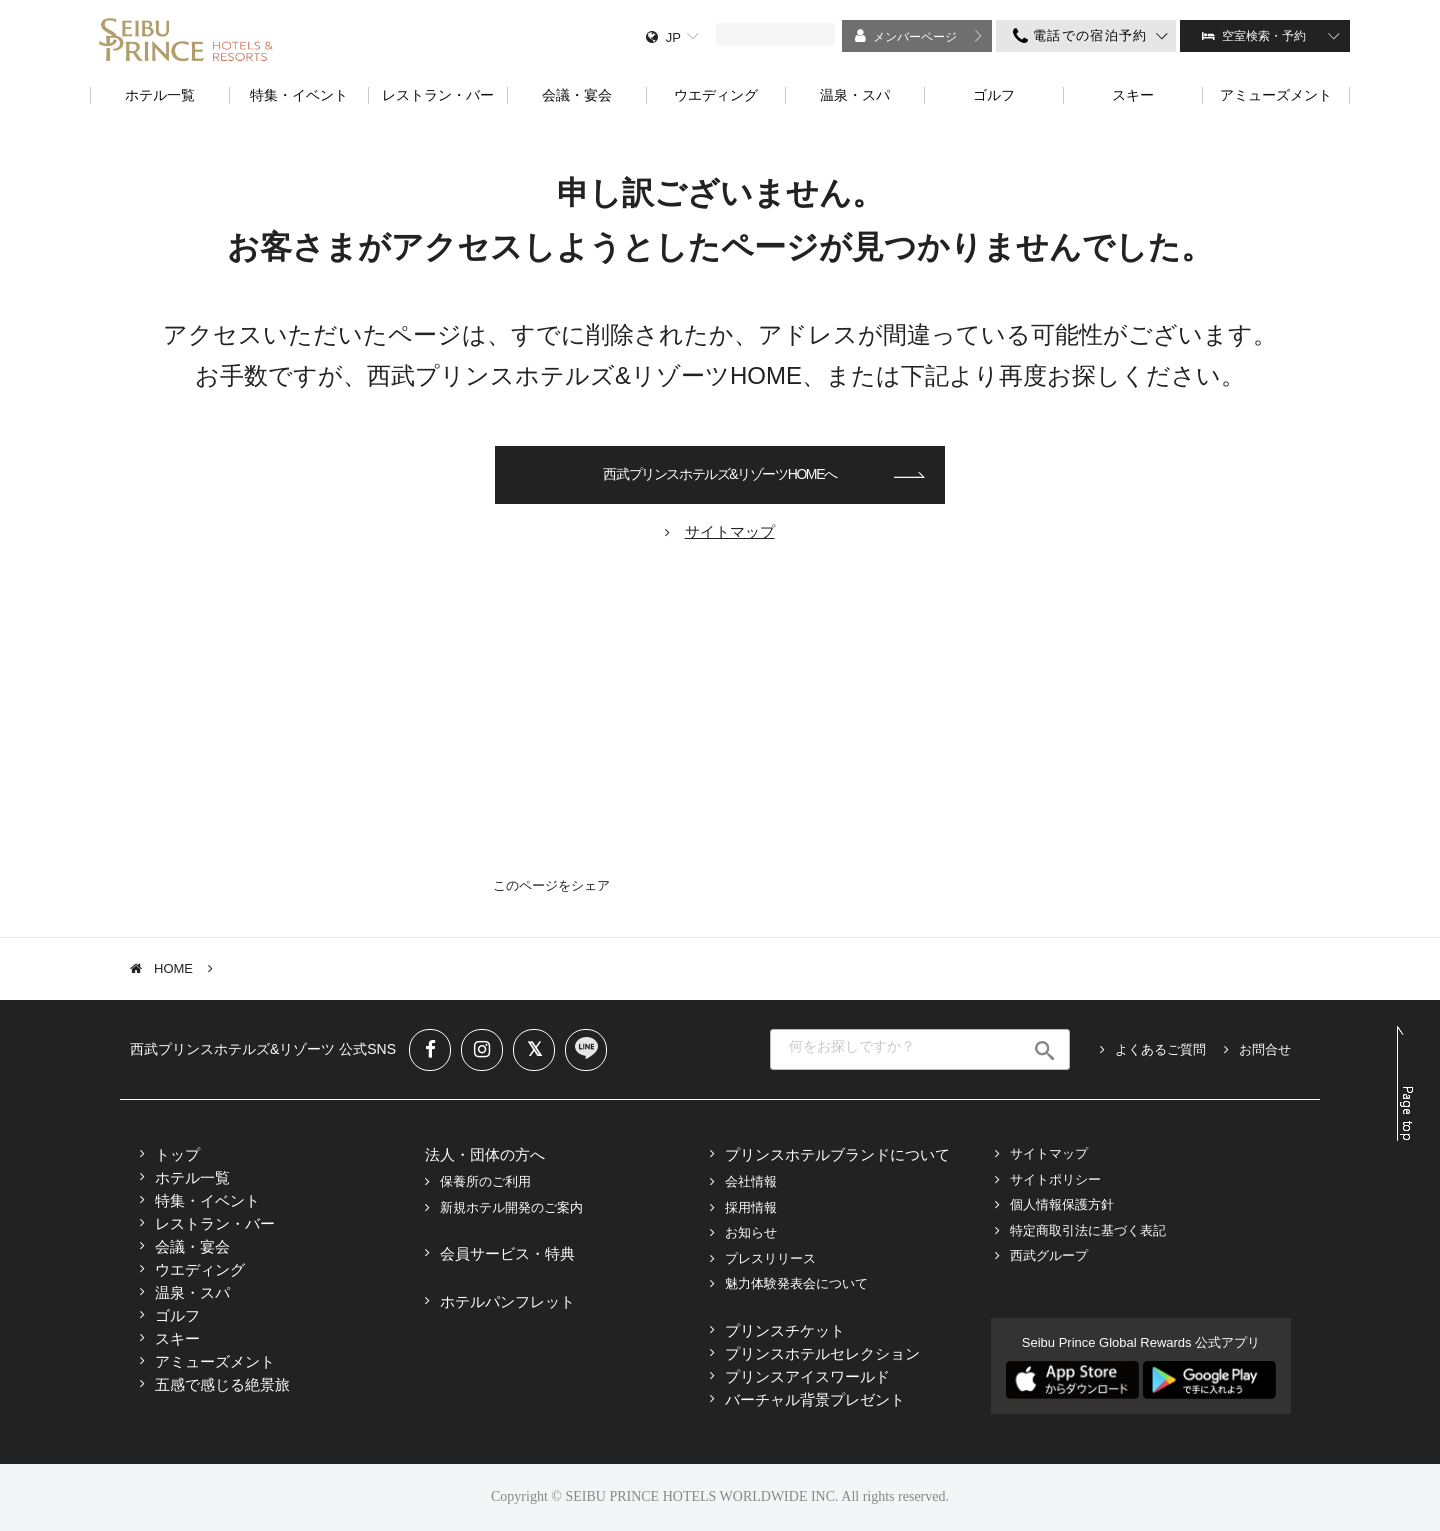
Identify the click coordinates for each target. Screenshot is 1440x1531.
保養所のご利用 (485, 1181)
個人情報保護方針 (1062, 1204)
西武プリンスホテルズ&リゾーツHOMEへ (719, 474)
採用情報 (751, 1207)
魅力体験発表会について (796, 1283)
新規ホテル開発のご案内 (511, 1207)
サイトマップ (1049, 1153)
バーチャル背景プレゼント (815, 1399)
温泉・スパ (192, 1292)
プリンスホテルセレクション (822, 1353)
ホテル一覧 (192, 1177)
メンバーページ (915, 37)
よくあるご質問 (1160, 1049)
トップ (177, 1154)
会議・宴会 (192, 1246)
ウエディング (200, 1269)
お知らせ (751, 1232)
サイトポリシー (1055, 1179)
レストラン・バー (215, 1223)
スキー (177, 1338)
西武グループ (1049, 1255)
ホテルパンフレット (507, 1301)
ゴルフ (177, 1315)
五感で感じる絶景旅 (222, 1384)
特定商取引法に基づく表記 (1088, 1230)
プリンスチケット (785, 1330)
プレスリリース (770, 1258)
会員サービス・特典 (507, 1253)
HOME (173, 968)
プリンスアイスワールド (807, 1376)
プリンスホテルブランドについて (837, 1154)
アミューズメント (215, 1361)
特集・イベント (207, 1200)
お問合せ (1265, 1049)
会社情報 (751, 1181)
